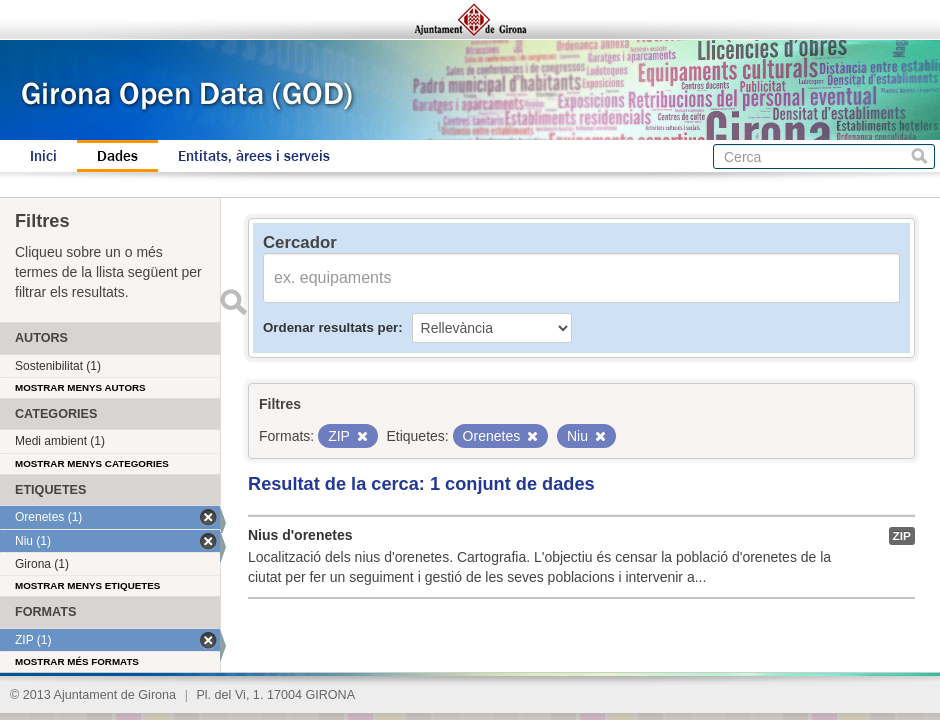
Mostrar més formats (77, 661)
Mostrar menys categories (92, 463)
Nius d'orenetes (300, 535)
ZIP (902, 536)
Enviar (233, 302)
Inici (43, 156)
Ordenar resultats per (330, 327)
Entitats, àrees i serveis (254, 156)
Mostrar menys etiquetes (87, 585)
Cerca (919, 156)
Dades (117, 156)
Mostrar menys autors (80, 387)
